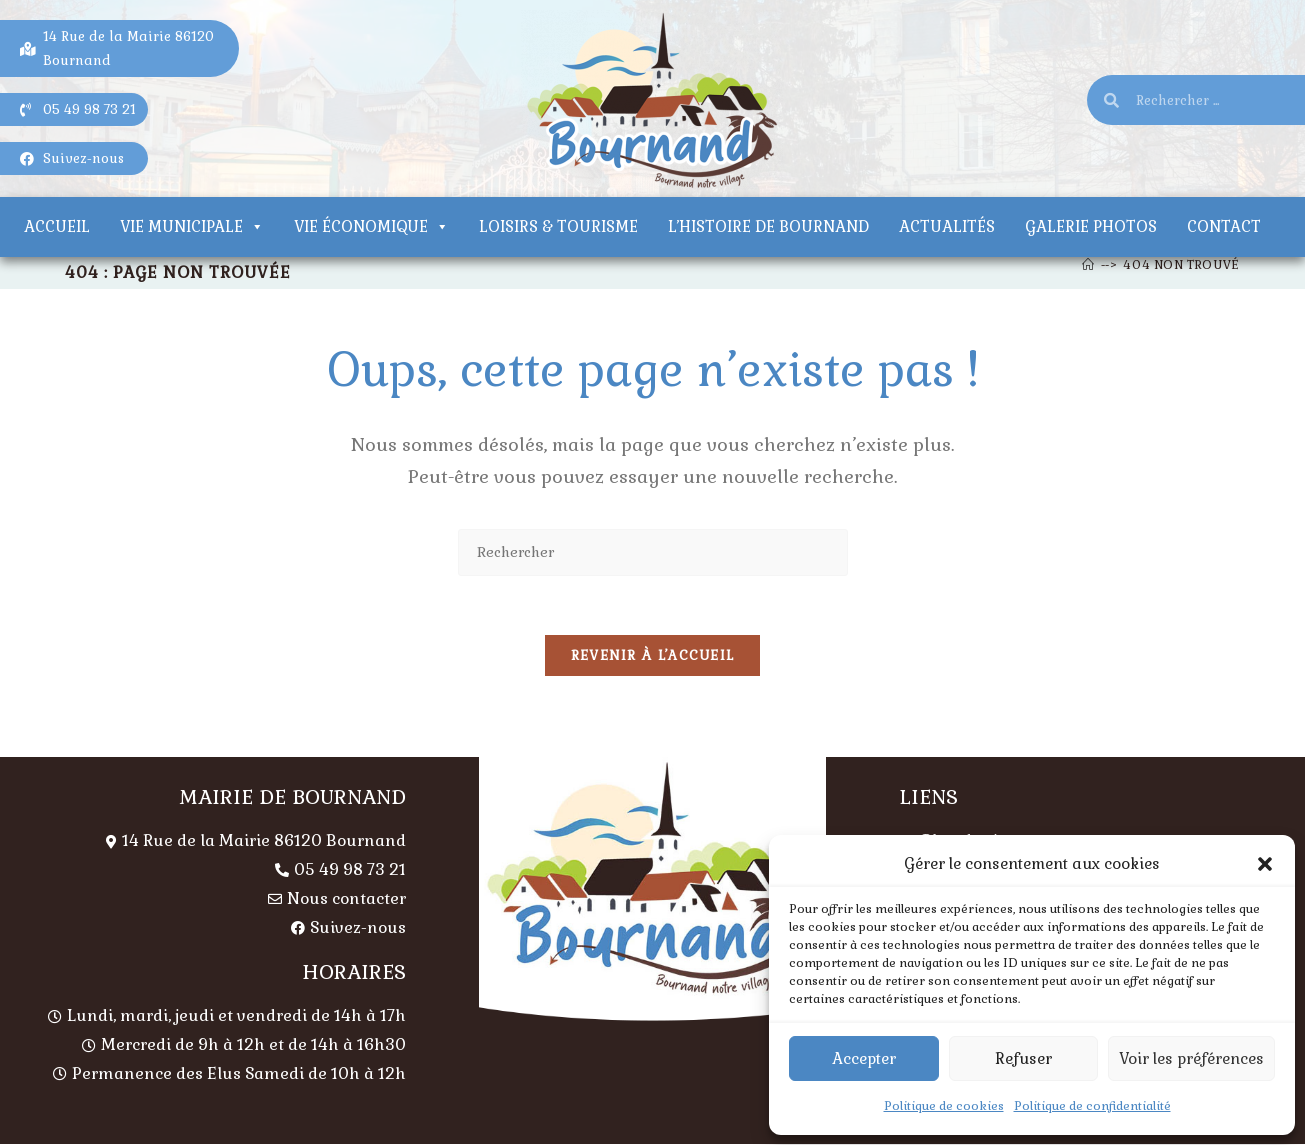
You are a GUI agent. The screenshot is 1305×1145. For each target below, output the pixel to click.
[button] (1265, 864)
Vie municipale (192, 226)
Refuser (1023, 1058)
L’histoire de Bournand (768, 226)
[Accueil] (1088, 265)
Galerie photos (1091, 226)
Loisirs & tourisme (558, 226)
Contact (1224, 226)
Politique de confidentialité (1092, 1106)
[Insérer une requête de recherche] (653, 552)
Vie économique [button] (371, 226)
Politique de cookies (944, 1106)
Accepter (864, 1058)
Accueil (57, 226)
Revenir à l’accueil (653, 657)
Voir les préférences (1191, 1058)
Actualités (947, 226)
